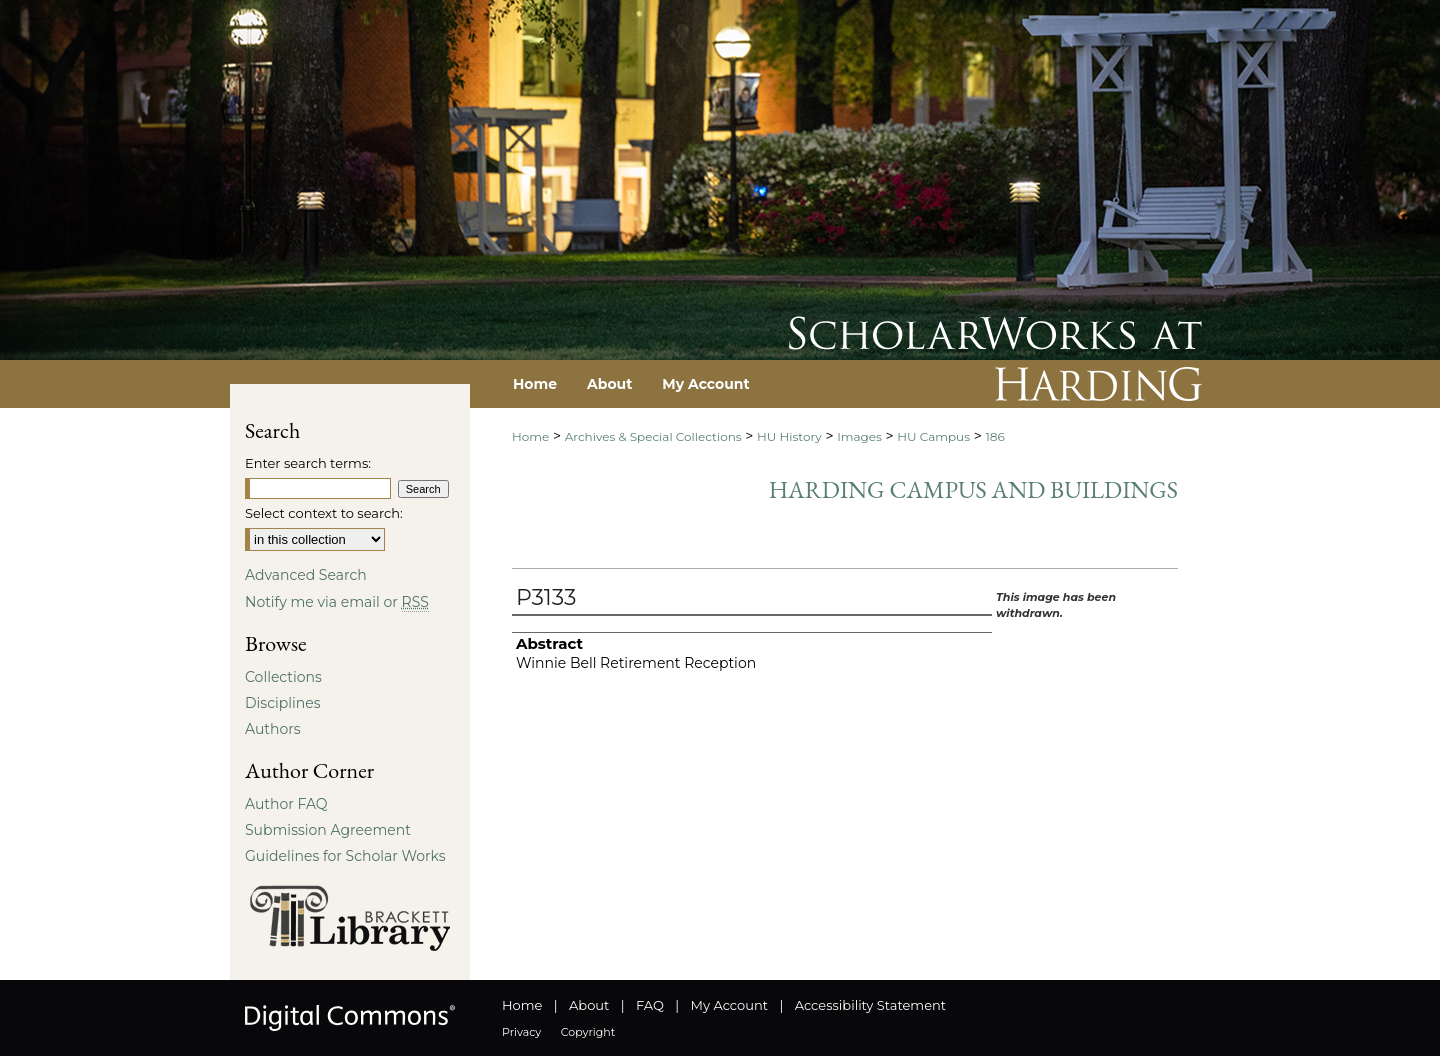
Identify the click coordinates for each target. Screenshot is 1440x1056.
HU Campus (933, 436)
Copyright (588, 1032)
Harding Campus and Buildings (973, 489)
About (589, 1005)
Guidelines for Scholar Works (345, 856)
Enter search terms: (308, 463)
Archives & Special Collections (653, 436)
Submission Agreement (328, 830)
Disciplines (282, 703)
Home (530, 436)
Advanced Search (306, 575)
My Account (729, 1005)
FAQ (650, 1005)
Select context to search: (324, 513)
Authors (273, 729)
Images (859, 436)
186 (994, 436)
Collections (283, 677)
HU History (789, 436)
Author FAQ (286, 804)
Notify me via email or (337, 602)
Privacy (521, 1032)
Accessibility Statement (870, 1005)
